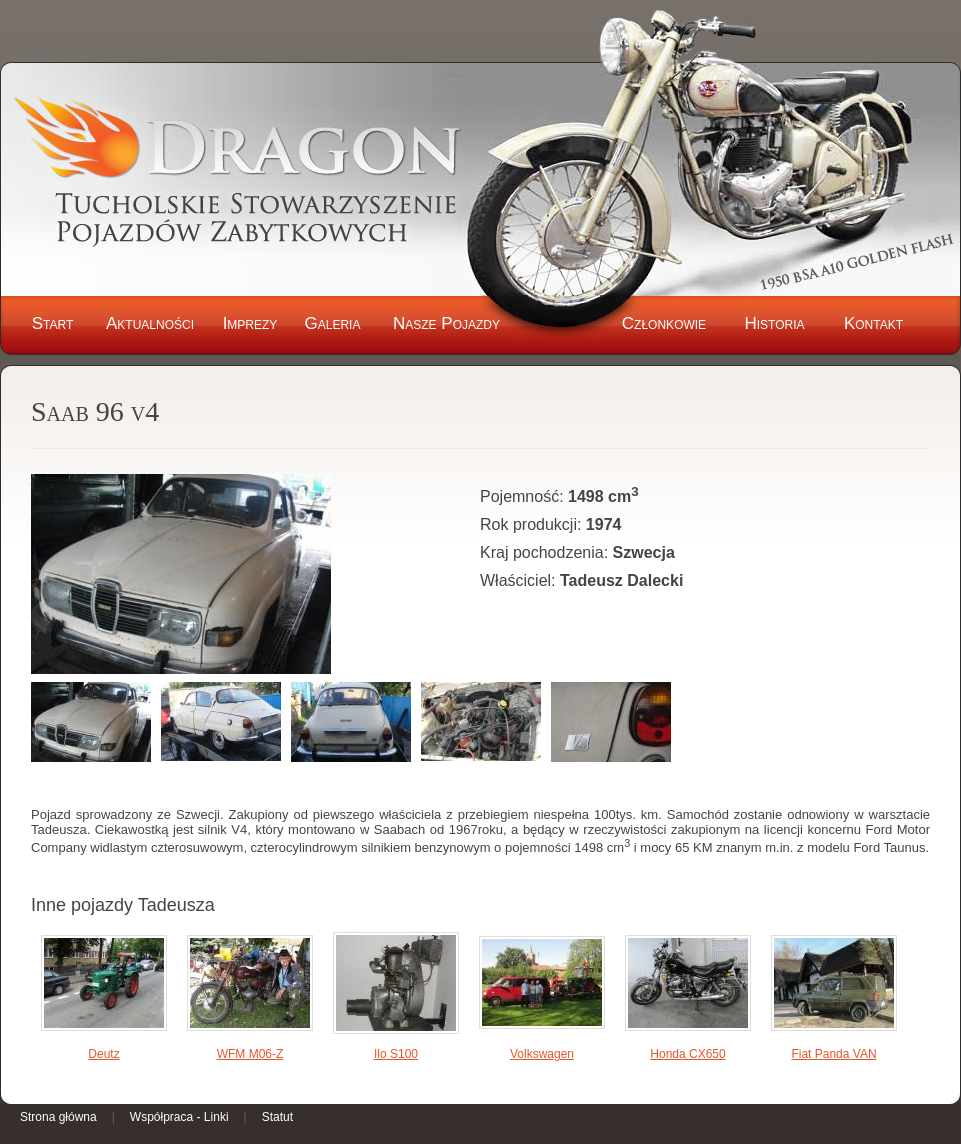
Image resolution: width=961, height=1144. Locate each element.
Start (53, 323)
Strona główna (58, 1117)
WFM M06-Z (250, 1054)
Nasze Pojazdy (446, 323)
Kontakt (873, 323)
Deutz (103, 1054)
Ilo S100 (396, 1054)
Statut (277, 1117)
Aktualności (150, 323)
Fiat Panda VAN (833, 1054)
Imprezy (250, 323)
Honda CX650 (687, 1054)
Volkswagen (542, 1054)
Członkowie (664, 323)
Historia (774, 323)
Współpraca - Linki (179, 1117)
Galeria (333, 323)
